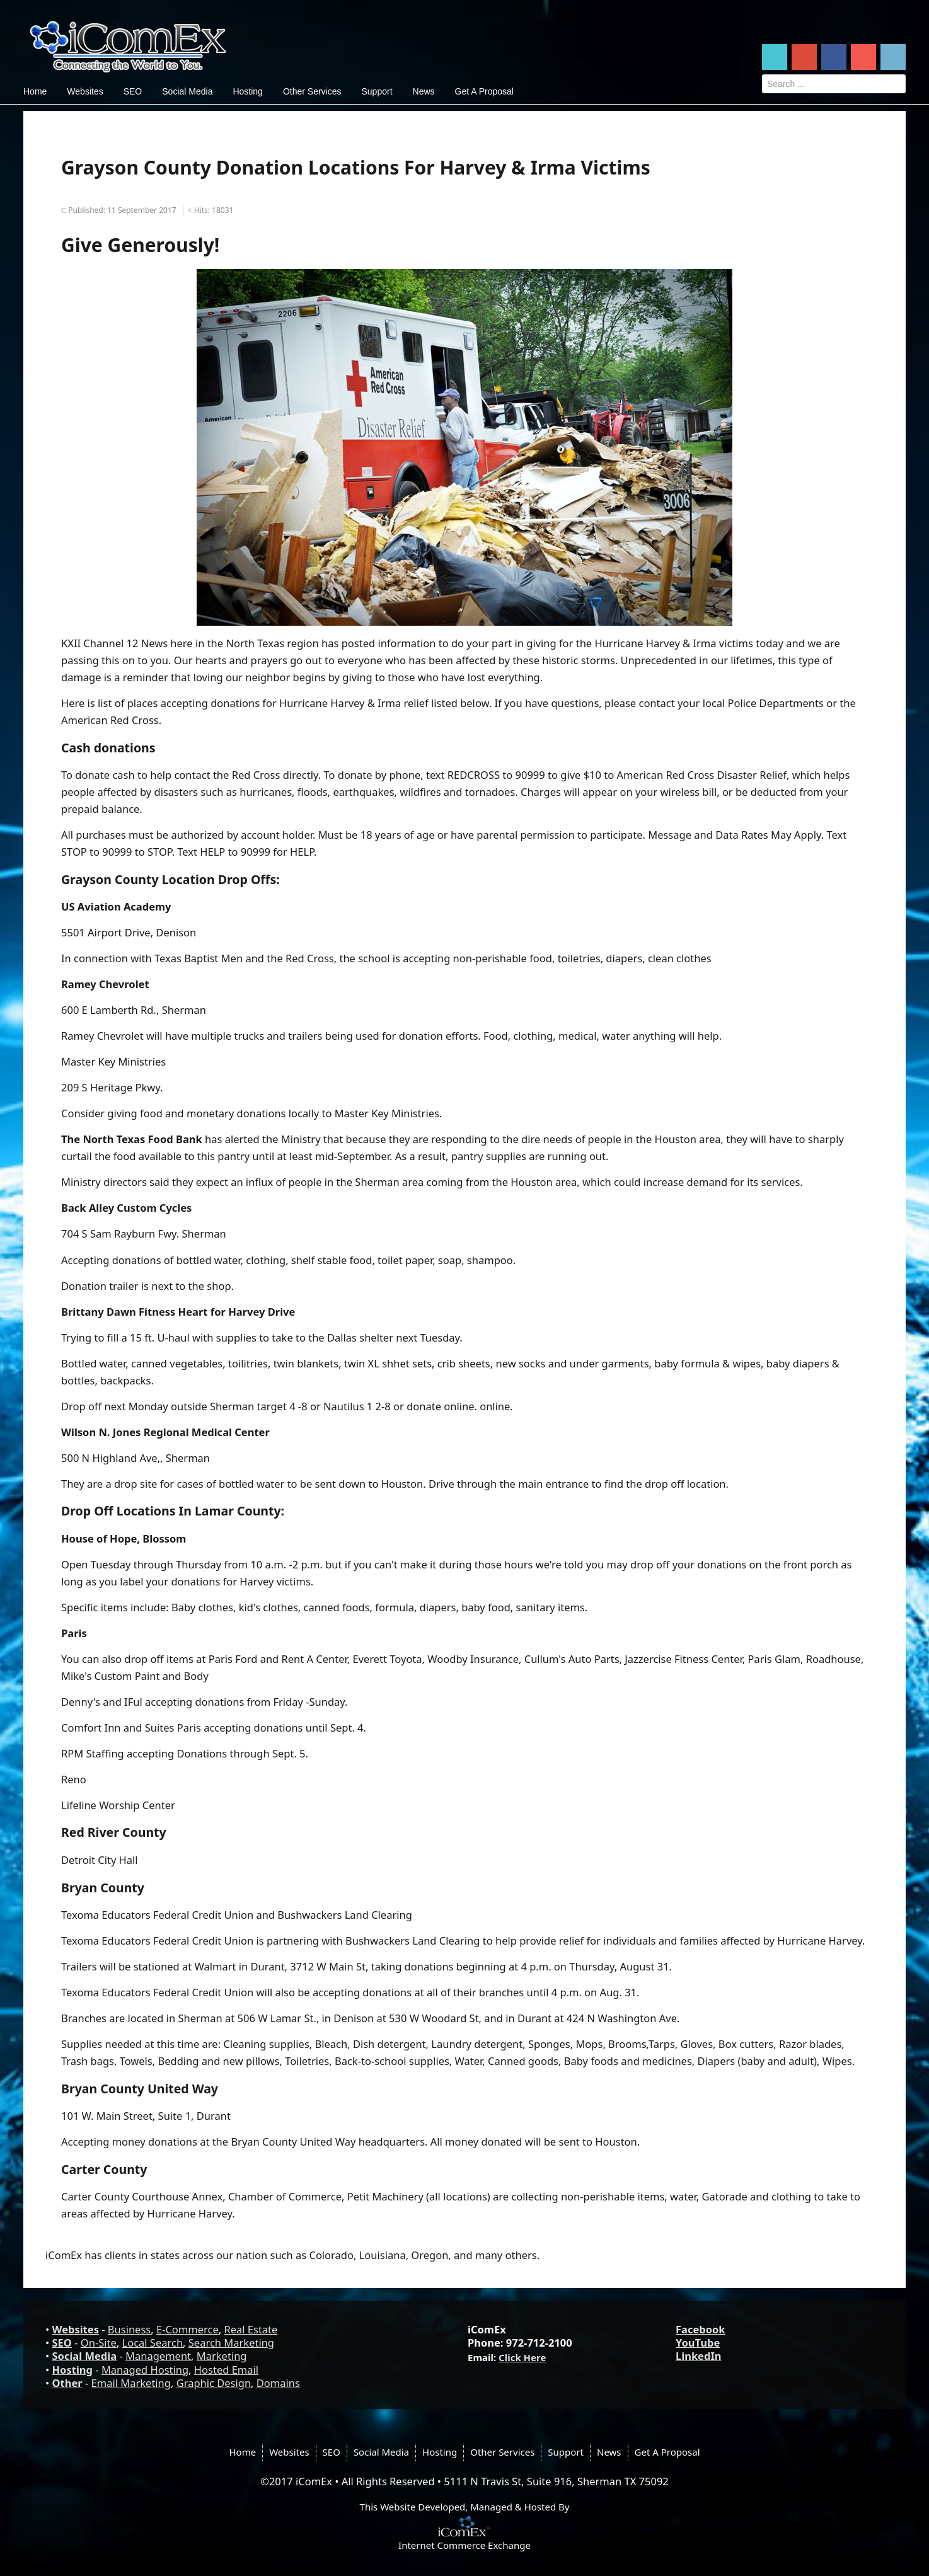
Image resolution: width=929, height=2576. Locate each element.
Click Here (522, 2357)
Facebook (700, 2329)
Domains (278, 2383)
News (424, 91)
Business (129, 2329)
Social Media (187, 91)
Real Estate (250, 2329)
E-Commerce (187, 2329)
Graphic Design (213, 2383)
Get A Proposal (484, 91)
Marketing (222, 2356)
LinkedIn (699, 2356)
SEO (133, 91)
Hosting (247, 91)
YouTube (698, 2342)
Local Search (152, 2342)
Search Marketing (231, 2342)
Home (35, 91)
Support (376, 91)
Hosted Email (226, 2369)
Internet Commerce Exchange (464, 2545)
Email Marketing (131, 2383)
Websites (85, 91)
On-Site (99, 2342)
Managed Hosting (144, 2369)
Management (158, 2356)
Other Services (312, 91)
